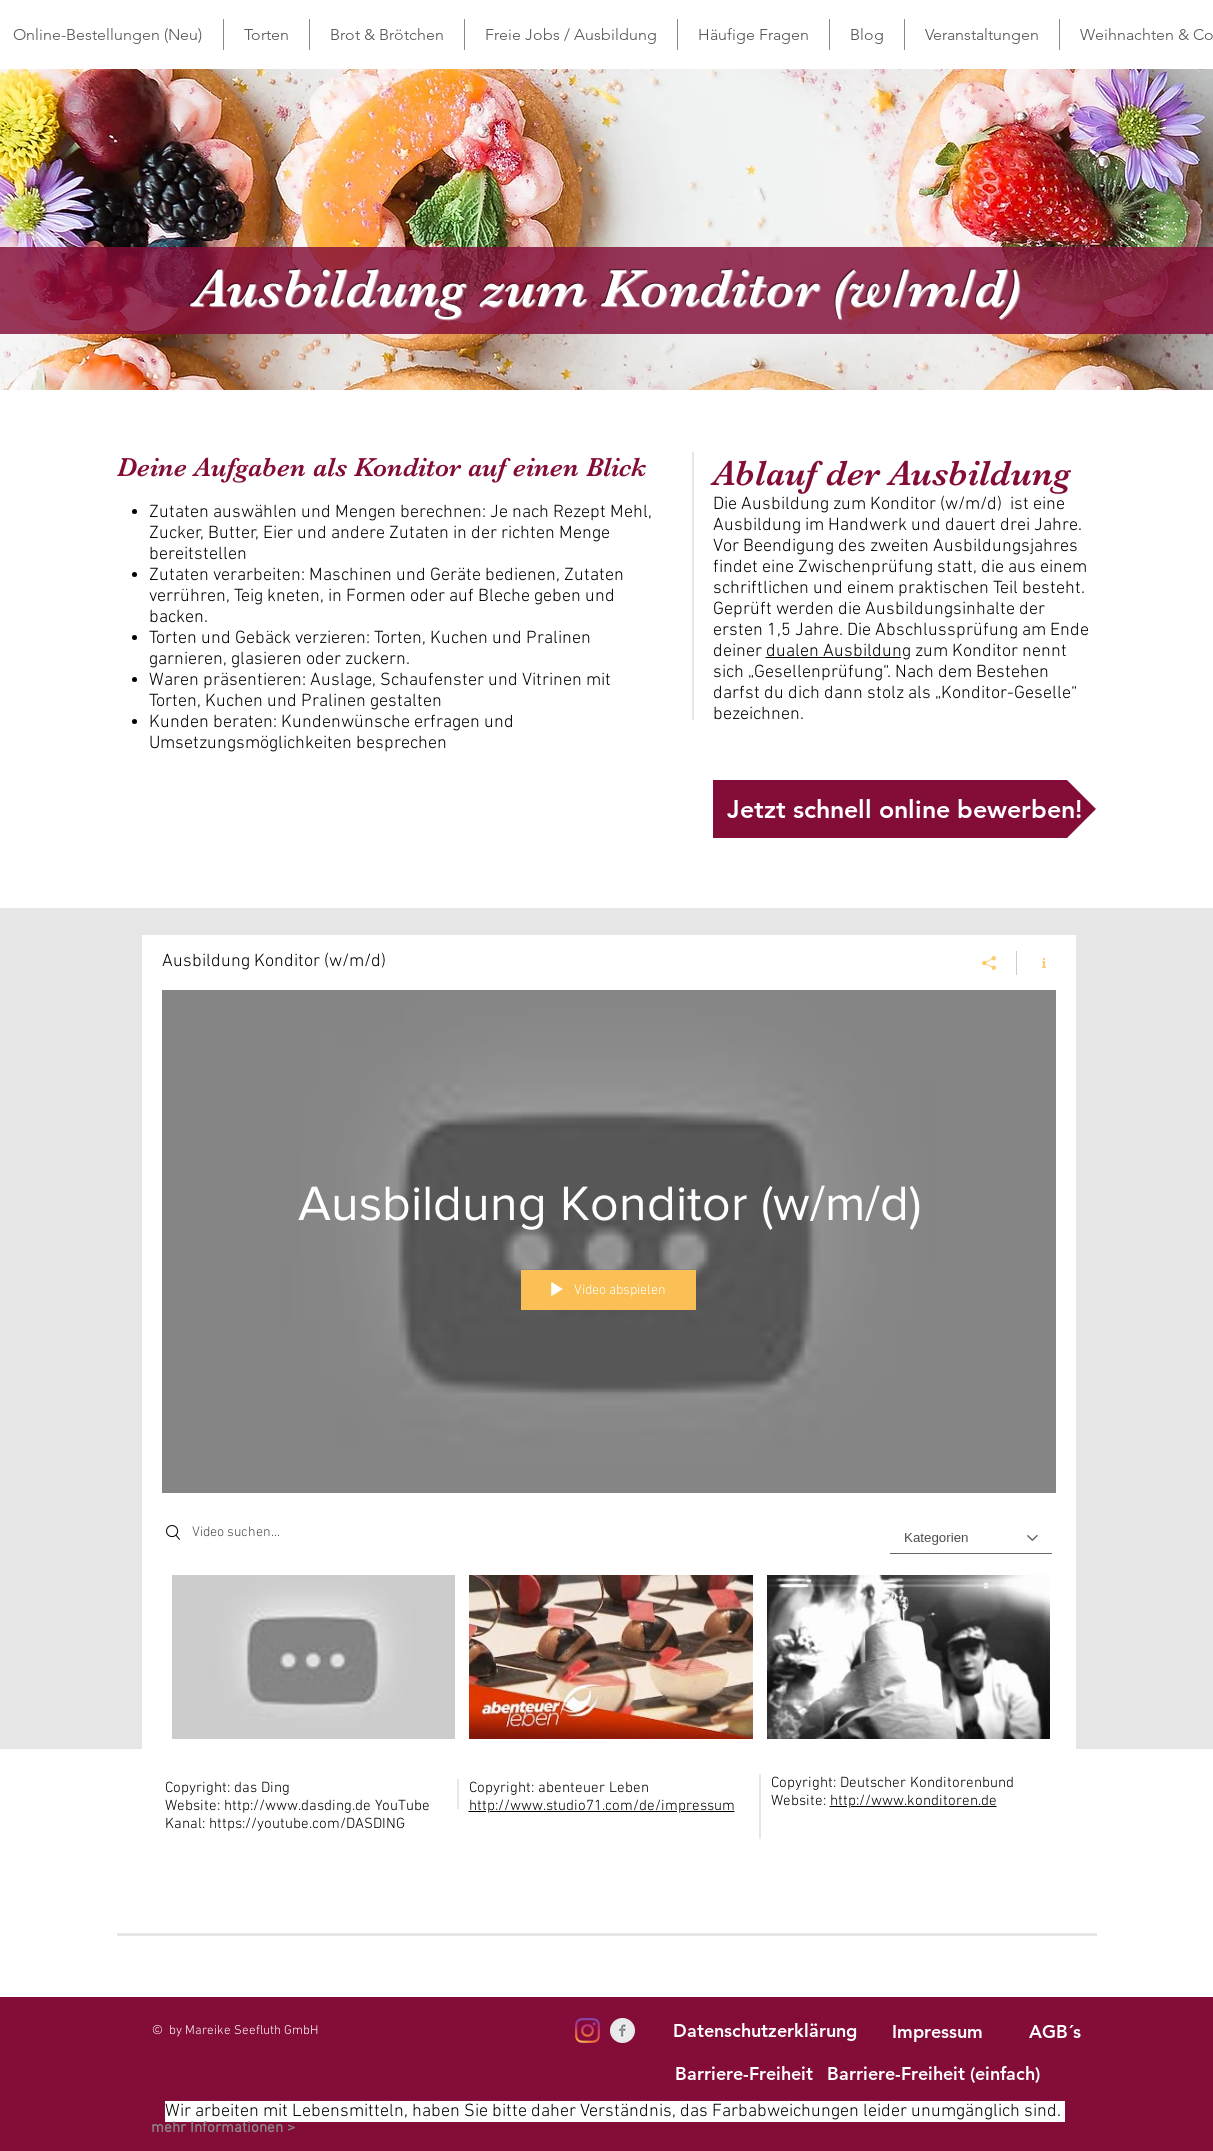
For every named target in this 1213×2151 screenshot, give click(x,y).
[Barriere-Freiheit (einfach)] (933, 2073)
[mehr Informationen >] (223, 2128)
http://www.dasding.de (297, 1806)
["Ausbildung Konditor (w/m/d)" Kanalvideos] (609, 1662)
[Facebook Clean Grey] (622, 2030)
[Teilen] (989, 963)
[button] (266, 34)
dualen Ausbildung (838, 651)
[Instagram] (587, 2030)
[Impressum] (938, 2031)
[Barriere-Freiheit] (744, 2073)
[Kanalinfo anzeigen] (1036, 963)
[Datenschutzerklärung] (765, 2030)
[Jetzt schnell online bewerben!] (904, 809)
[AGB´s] (1055, 2031)
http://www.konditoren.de (913, 1801)
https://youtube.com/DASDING (309, 1824)
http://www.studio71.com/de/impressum (602, 1806)
